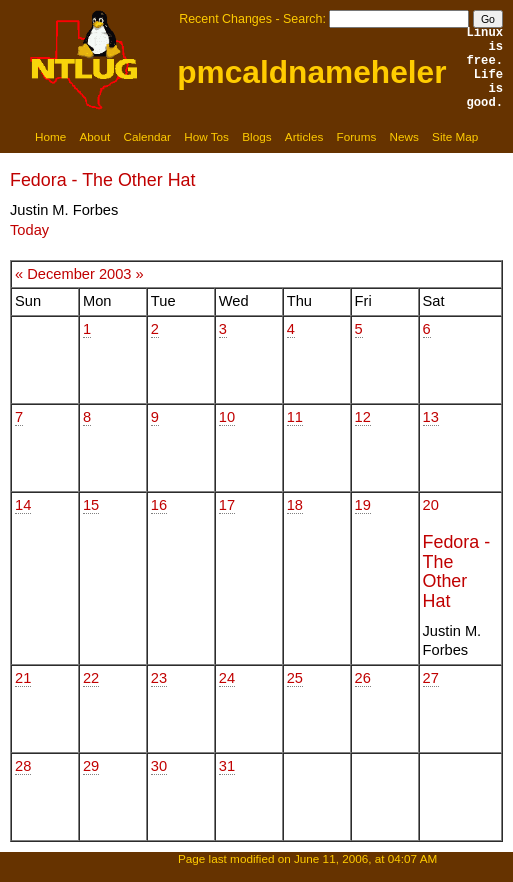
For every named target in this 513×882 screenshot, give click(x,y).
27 (431, 678)
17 (227, 505)
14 (23, 505)
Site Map (455, 136)
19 (363, 505)
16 (159, 505)
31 (227, 766)
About (95, 136)
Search (302, 19)
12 (363, 417)
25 (295, 678)
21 (23, 678)
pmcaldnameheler (311, 72)
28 (23, 766)
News (404, 136)
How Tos (206, 136)
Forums (357, 136)
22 (91, 678)
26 (363, 678)
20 (431, 505)
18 (295, 505)
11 (295, 417)
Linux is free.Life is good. (485, 68)
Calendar (147, 136)
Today (29, 230)
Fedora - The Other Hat (102, 180)
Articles (304, 136)
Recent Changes (225, 19)
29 (91, 766)
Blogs (256, 136)
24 (227, 678)
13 (431, 417)
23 (159, 678)
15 (91, 505)
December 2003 (79, 274)
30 (159, 766)
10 (227, 417)
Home (50, 136)
